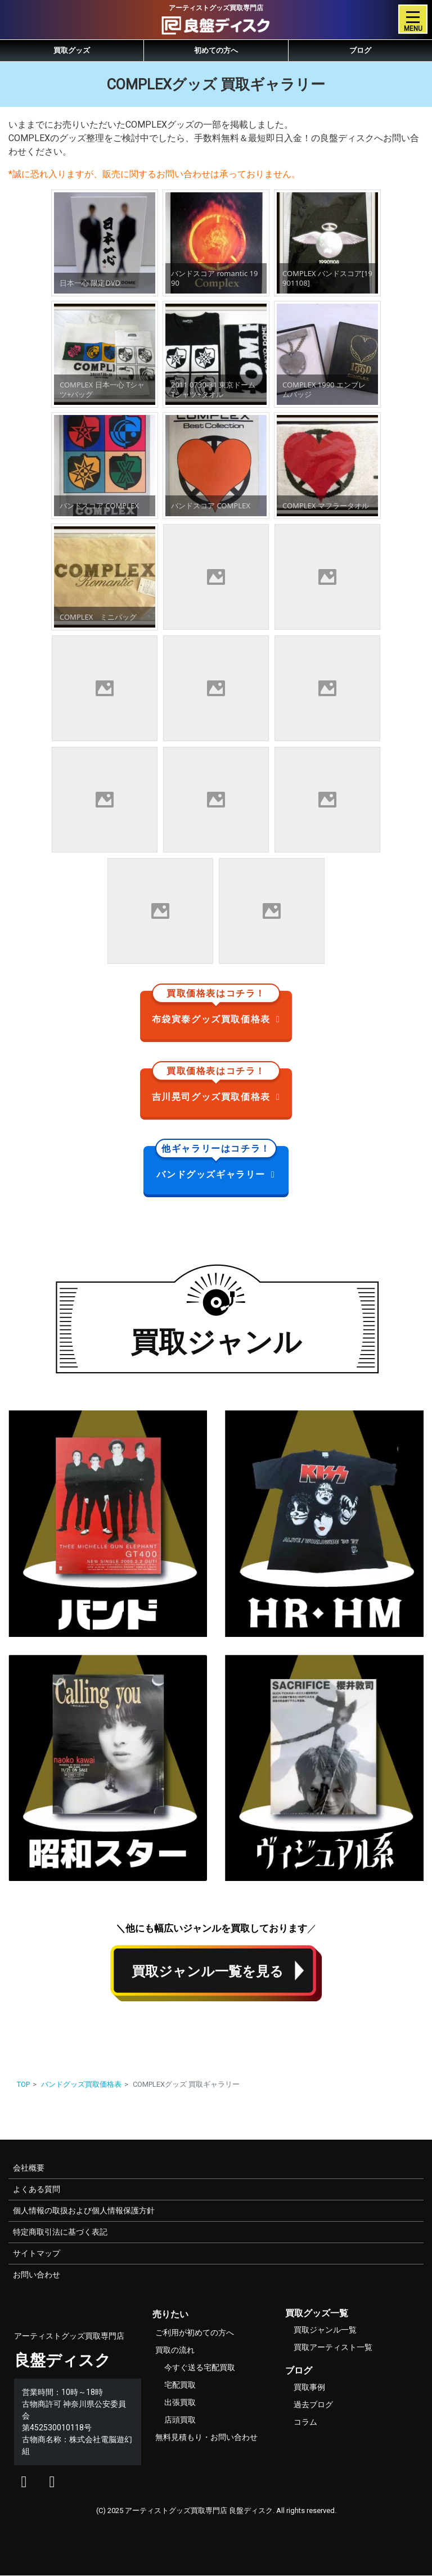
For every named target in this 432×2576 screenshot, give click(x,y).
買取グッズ (71, 50)
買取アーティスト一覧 (333, 2347)
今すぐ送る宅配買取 (199, 2367)
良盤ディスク (62, 2360)
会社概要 (28, 2167)
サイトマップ (36, 2253)
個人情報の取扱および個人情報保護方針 (84, 2210)
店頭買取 (180, 2419)
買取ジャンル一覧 (325, 2329)
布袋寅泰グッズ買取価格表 (216, 1008)
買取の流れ (175, 2349)
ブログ (360, 50)
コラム (305, 2421)
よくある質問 (36, 2189)
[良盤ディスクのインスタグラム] (52, 2484)
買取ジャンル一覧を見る (208, 1971)
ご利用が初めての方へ (194, 2332)
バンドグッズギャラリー (216, 1163)
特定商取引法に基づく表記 (60, 2231)
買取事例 (309, 2387)
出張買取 (180, 2402)
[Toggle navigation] (413, 19)
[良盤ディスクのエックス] (24, 2484)
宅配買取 (180, 2384)
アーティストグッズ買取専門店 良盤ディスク (199, 2510)
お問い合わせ (36, 2274)
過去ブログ (313, 2404)
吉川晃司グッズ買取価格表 (216, 1085)
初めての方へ (216, 50)
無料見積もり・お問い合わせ (206, 2437)
